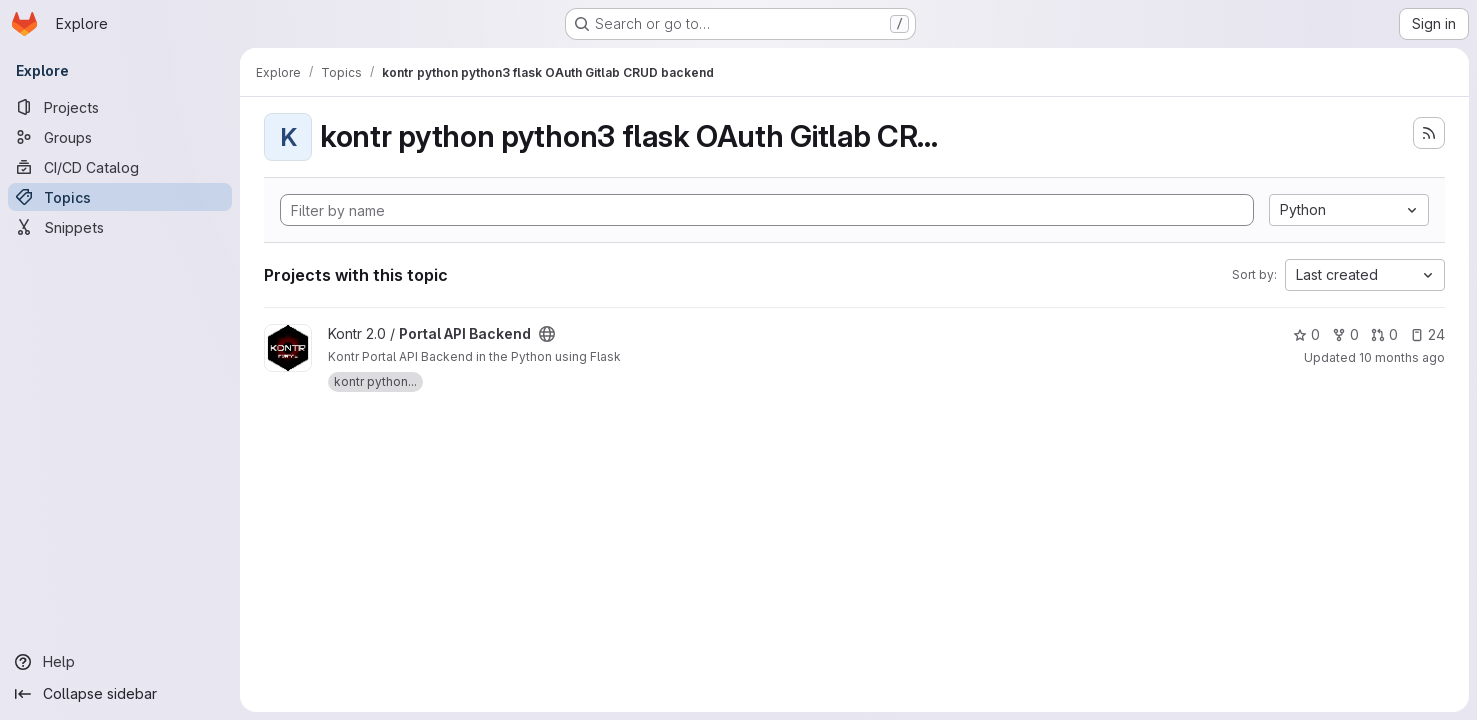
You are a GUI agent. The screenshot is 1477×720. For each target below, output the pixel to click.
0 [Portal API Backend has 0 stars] (1306, 334)
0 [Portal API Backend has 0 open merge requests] (1384, 334)
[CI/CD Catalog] (120, 167)
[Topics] (120, 197)
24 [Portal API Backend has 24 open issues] (1427, 334)
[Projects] (120, 107)
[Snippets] (120, 227)
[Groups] (120, 137)
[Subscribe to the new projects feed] (1429, 133)
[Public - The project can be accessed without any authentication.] (547, 334)
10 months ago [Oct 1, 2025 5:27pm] (1402, 357)
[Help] (120, 662)
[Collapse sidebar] (120, 694)
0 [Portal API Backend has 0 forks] (1345, 334)
